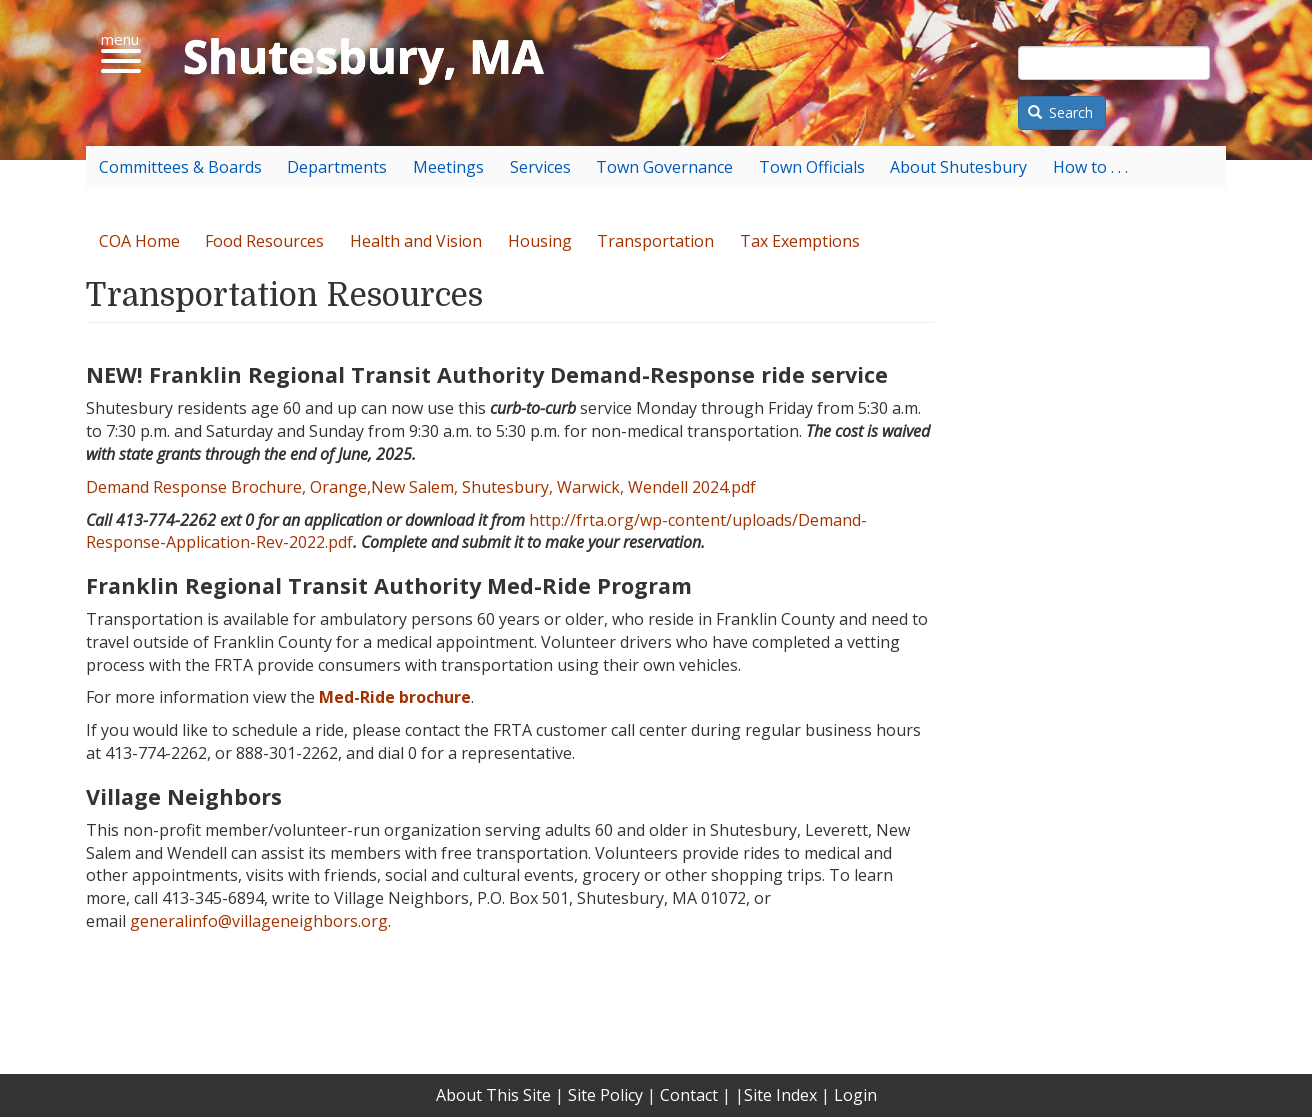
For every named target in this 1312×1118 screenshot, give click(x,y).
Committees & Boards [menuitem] (180, 167)
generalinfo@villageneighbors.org (259, 921)
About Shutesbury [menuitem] (958, 167)
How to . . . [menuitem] (1090, 167)
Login (855, 1095)
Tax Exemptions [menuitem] (800, 241)
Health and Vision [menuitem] (416, 241)
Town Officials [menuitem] (812, 167)
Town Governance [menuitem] (664, 167)
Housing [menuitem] (540, 241)
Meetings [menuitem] (448, 167)
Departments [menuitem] (337, 167)
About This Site (493, 1095)
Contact (689, 1095)
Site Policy (605, 1095)
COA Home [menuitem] (139, 241)
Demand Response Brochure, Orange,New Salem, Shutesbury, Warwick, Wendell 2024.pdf (421, 487)
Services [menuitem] (540, 167)
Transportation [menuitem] (655, 241)
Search (1061, 112)
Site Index (780, 1095)
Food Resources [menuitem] (264, 241)
